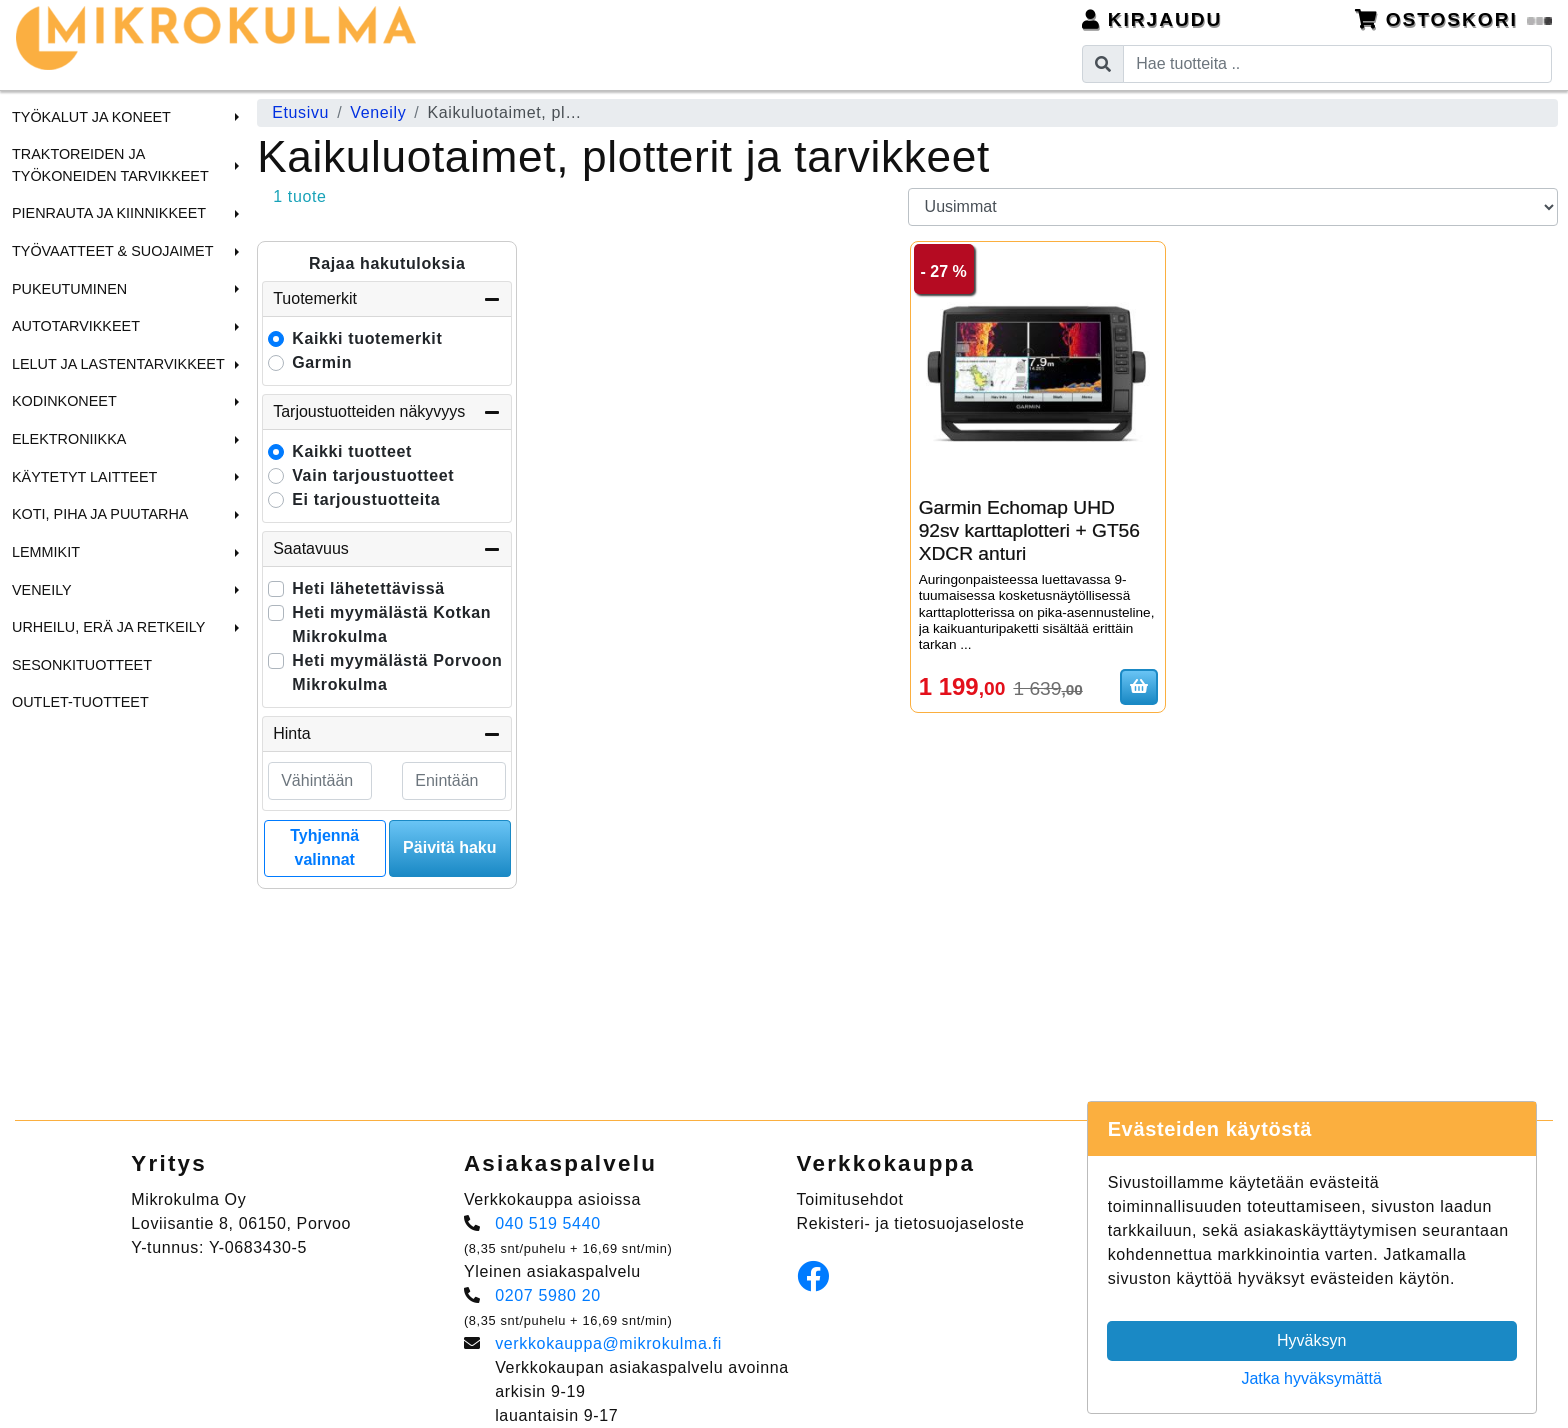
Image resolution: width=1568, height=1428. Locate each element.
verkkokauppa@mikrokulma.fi (608, 1343)
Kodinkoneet (64, 401)
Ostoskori (1454, 19)
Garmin (322, 362)
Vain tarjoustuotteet (373, 475)
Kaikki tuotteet (352, 451)
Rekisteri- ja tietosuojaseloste (911, 1223)
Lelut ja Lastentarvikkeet (118, 364)
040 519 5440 (548, 1223)
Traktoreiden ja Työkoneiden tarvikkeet (110, 165)
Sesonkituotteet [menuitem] (82, 665)
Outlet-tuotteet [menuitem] (80, 702)
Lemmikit (46, 552)
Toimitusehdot (850, 1199)
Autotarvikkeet (76, 326)
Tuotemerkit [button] (387, 299)
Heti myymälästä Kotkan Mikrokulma (391, 624)
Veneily (42, 590)
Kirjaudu (1152, 19)
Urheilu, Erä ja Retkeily (108, 627)
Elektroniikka (69, 439)
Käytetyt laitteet (84, 477)
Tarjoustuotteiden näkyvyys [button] (387, 412)
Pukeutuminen (69, 289)
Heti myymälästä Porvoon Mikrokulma (397, 672)
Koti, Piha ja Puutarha (100, 514)
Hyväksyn (1311, 1340)
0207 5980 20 (548, 1295)
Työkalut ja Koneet (91, 117)
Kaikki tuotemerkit (367, 338)
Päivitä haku (449, 847)
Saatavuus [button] (387, 549)
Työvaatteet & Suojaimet (113, 251)
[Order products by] (1233, 207)
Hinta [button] (387, 734)
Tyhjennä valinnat (324, 847)
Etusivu (300, 112)
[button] (234, 117)
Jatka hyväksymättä (1311, 1378)
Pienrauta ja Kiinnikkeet (109, 213)
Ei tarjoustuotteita (366, 499)
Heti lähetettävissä (368, 588)
